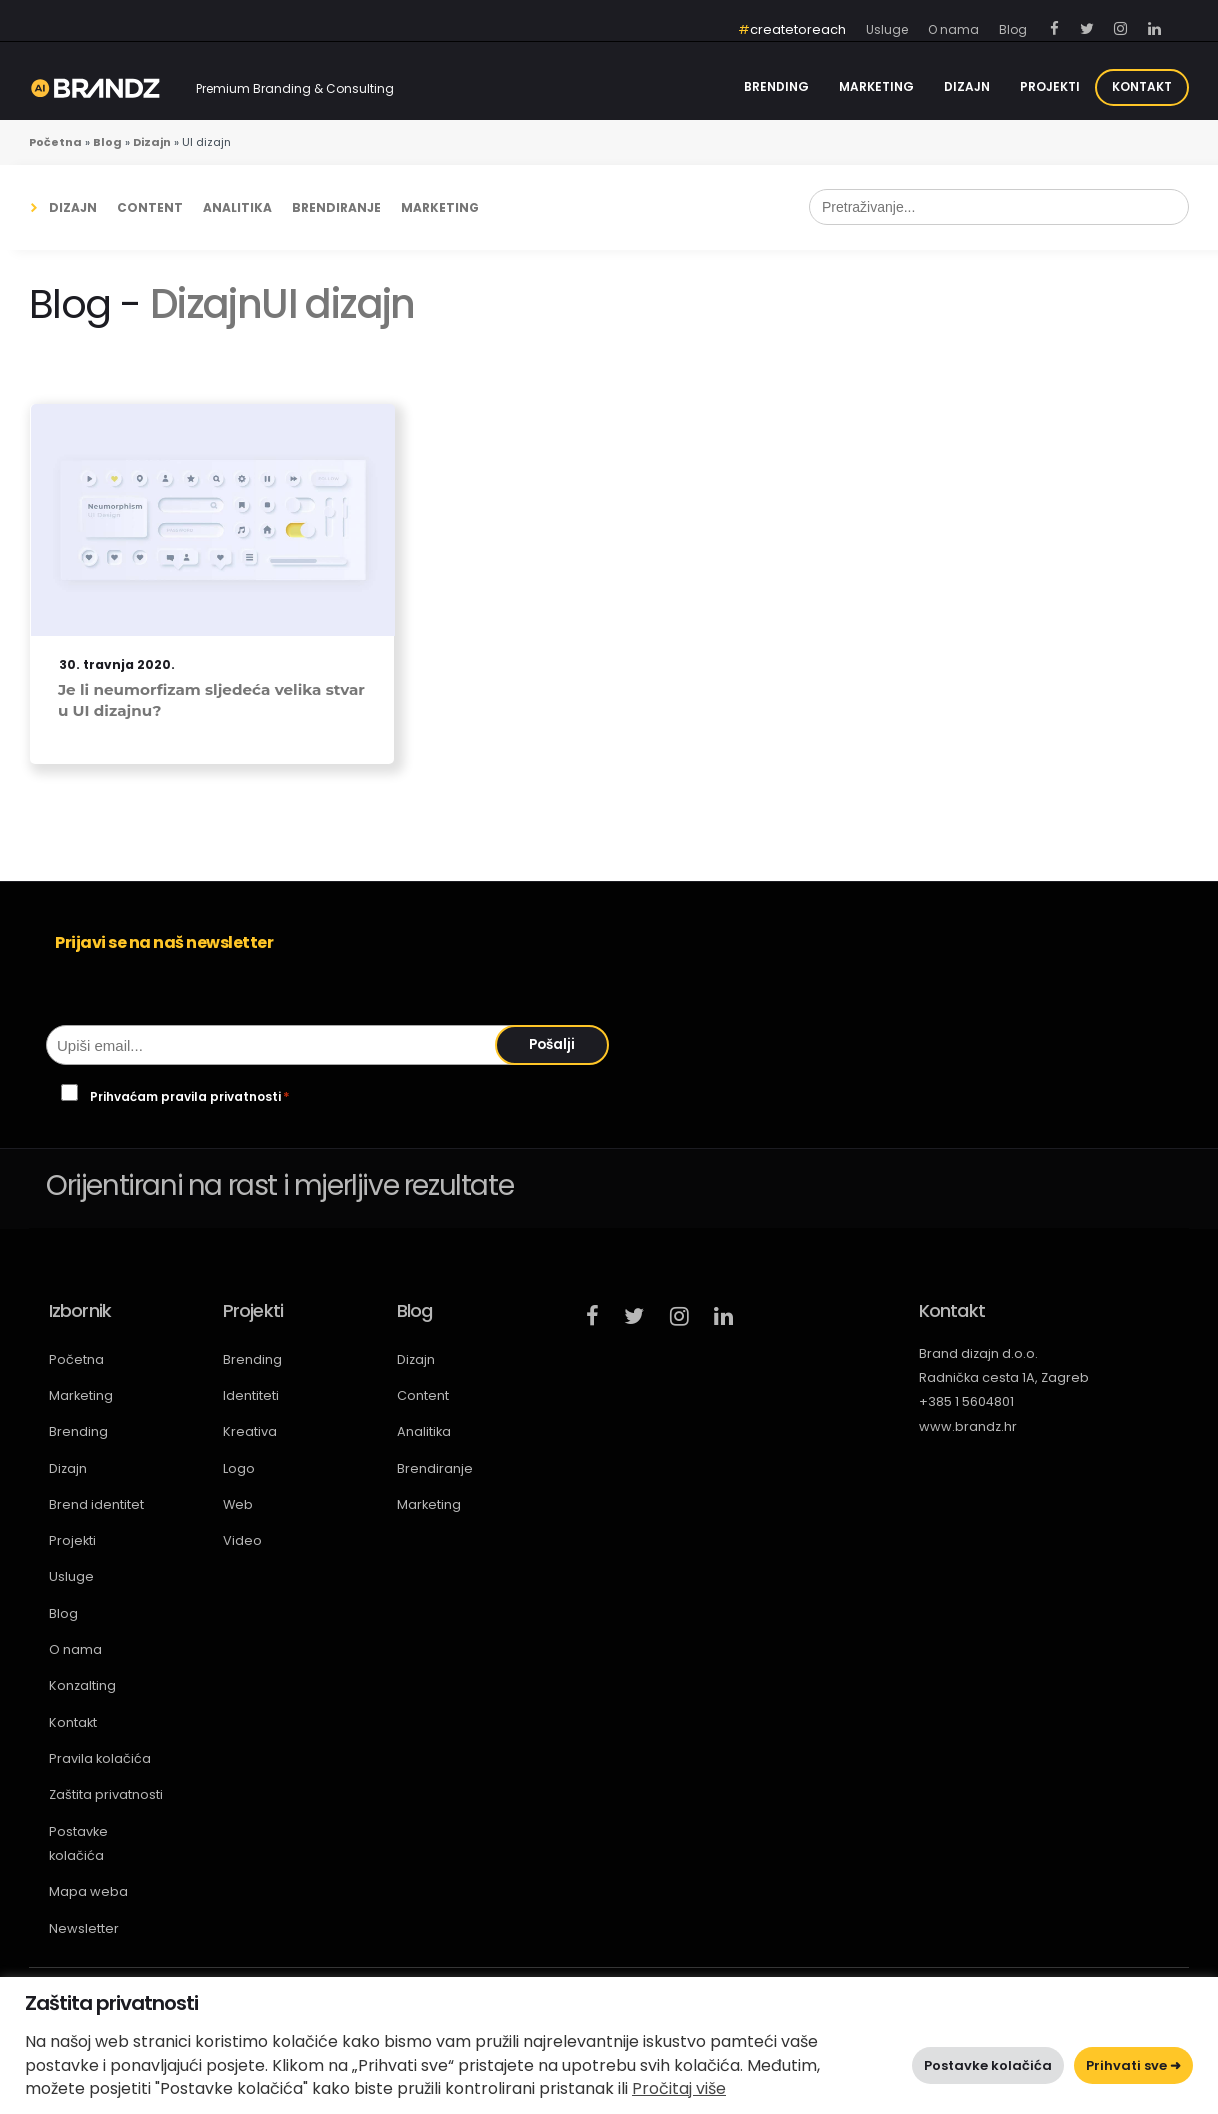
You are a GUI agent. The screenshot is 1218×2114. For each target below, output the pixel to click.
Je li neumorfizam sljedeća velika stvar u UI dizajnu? (211, 700)
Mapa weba (88, 1891)
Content (150, 207)
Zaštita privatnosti (106, 1794)
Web (238, 1504)
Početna (76, 1359)
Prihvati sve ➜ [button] (1133, 2065)
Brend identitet (96, 1504)
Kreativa (250, 1431)
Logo (239, 1468)
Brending (776, 86)
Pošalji (552, 1044)
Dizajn (967, 86)
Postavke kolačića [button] (988, 2065)
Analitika (237, 207)
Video (242, 1540)
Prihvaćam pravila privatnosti (190, 1096)
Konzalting (82, 1685)
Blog (63, 1613)
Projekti (1050, 86)
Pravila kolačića (100, 1758)
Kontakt (1142, 86)
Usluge (71, 1576)
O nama (75, 1649)
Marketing (876, 86)
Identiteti (251, 1395)
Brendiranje (336, 207)
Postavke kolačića (78, 1843)
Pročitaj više (679, 2088)
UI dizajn (338, 304)
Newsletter (84, 1928)
